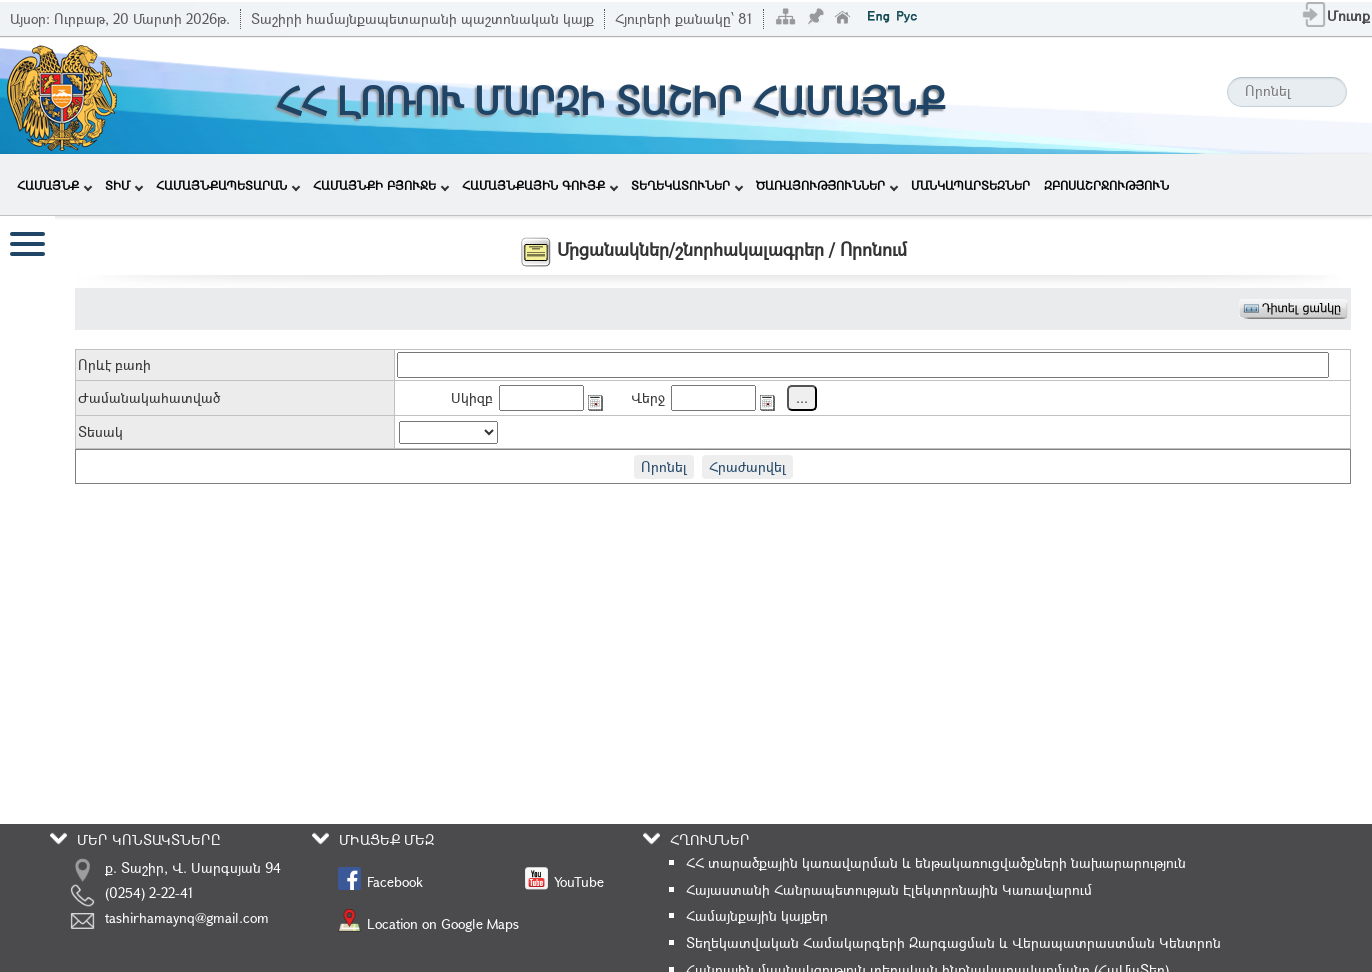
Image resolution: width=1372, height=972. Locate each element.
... (802, 397)
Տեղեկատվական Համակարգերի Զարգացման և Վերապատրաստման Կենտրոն (953, 942)
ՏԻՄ (124, 185)
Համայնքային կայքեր (757, 915)
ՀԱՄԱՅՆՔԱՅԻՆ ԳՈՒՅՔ (540, 185)
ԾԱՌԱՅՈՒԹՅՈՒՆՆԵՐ (827, 185)
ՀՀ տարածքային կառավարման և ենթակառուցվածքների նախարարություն (936, 862)
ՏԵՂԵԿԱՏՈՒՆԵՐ (687, 185)
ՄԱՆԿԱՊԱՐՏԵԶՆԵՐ (970, 185)
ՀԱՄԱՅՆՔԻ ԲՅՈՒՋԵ (381, 185)
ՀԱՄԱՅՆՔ (54, 185)
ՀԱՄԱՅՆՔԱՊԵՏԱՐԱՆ (228, 185)
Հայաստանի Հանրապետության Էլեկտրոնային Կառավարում (889, 889)
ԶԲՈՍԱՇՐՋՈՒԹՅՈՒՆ (1106, 185)
